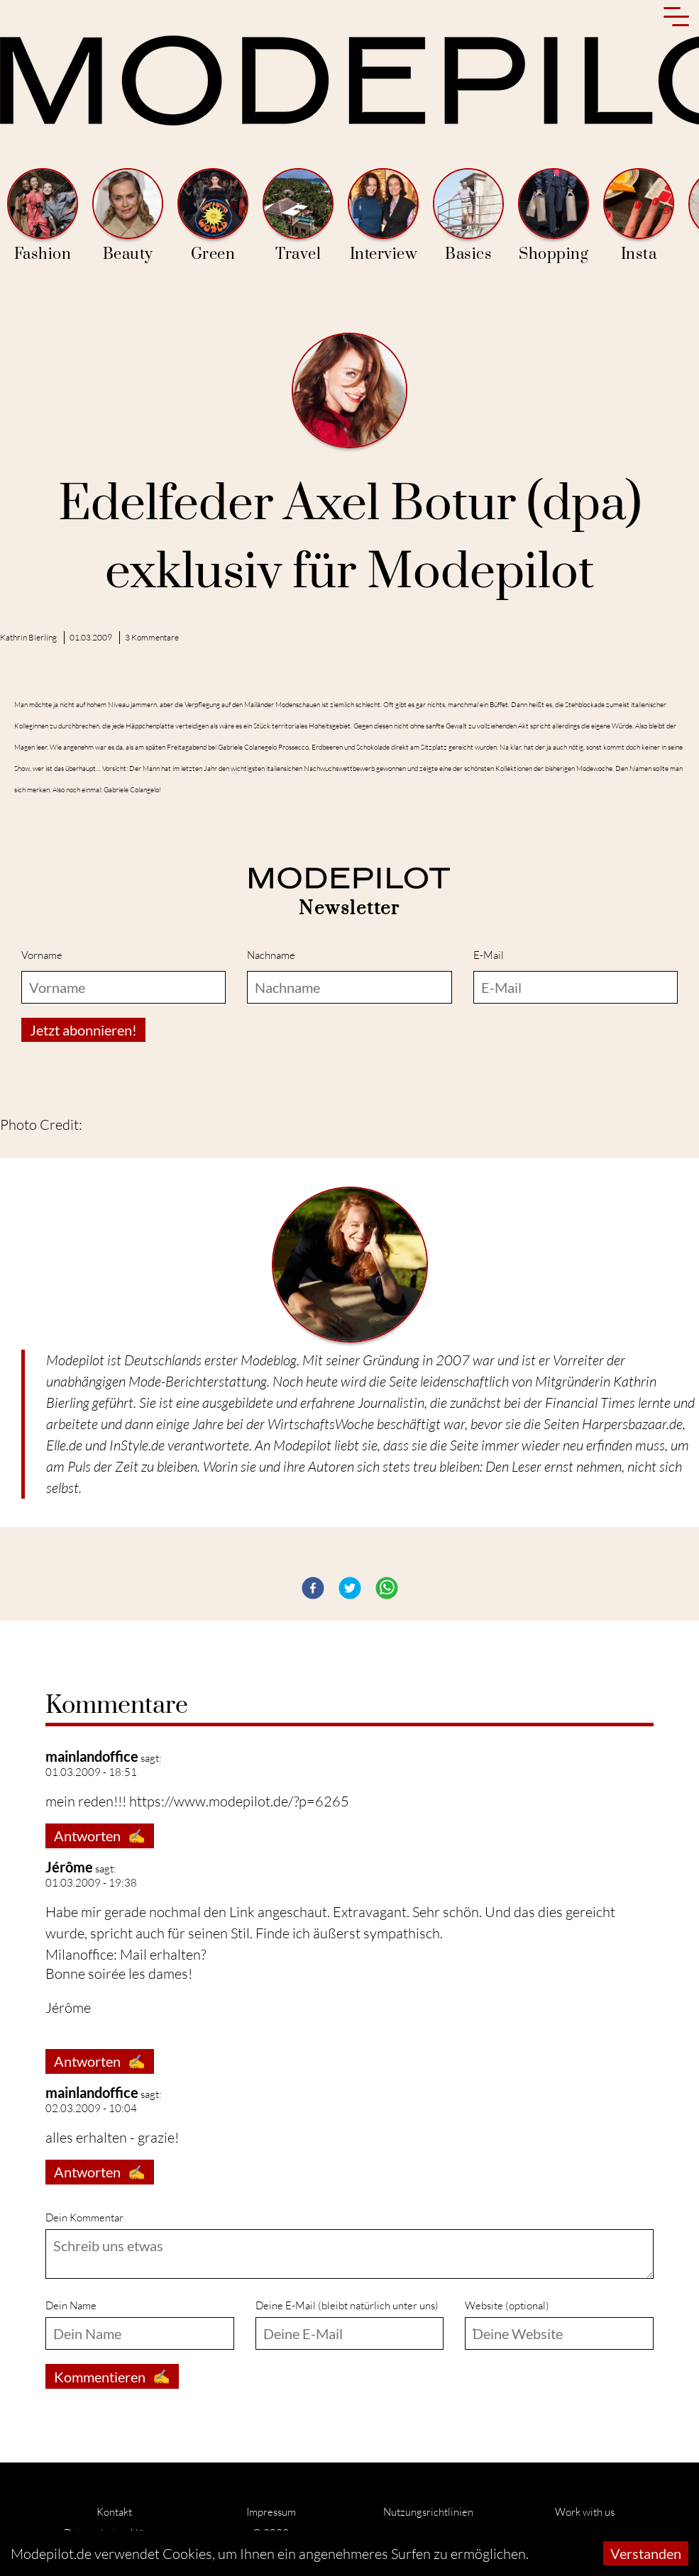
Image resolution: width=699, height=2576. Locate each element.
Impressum (271, 2512)
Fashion (42, 216)
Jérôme (69, 1866)
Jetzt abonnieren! (83, 1029)
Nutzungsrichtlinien (428, 2512)
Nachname (271, 955)
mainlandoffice (91, 1756)
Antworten (99, 1836)
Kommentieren (112, 2376)
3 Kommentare (152, 637)
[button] (313, 1588)
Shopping (553, 216)
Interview (383, 216)
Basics (468, 216)
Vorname (41, 955)
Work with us (585, 2512)
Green (212, 216)
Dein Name (71, 2305)
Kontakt (114, 2512)
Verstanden (645, 2553)
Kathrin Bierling (28, 637)
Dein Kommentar (84, 2217)
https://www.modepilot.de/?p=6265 (239, 1801)
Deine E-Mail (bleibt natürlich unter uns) (347, 2305)
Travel (298, 216)
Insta (638, 216)
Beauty (127, 216)
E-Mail (488, 955)
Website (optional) (507, 2305)
